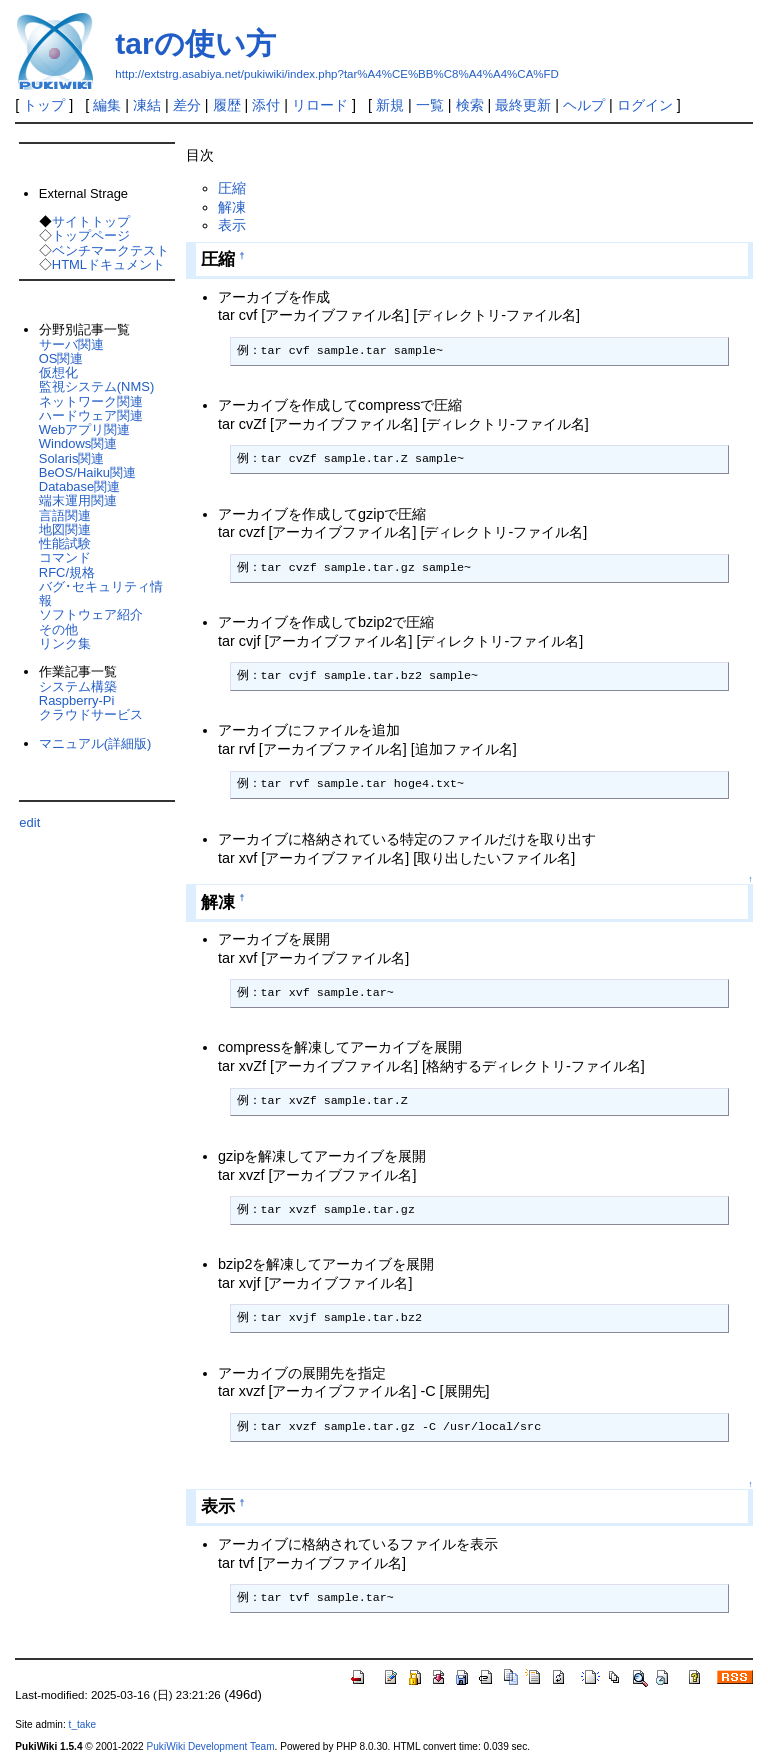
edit (29, 822)
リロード (320, 105)
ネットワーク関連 (91, 401)
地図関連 (65, 529)
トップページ (91, 235)
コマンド (65, 557)
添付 (266, 105)
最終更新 (523, 105)
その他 (58, 629)
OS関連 (61, 358)
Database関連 (79, 486)
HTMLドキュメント (108, 264)
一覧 (430, 105)
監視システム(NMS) (96, 386)
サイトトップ (91, 221)
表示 (232, 225)
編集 (107, 105)
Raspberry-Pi (77, 700)
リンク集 (65, 643)
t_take (82, 1724)
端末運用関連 (78, 500)
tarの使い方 (195, 43)
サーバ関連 (71, 344)
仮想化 (58, 372)
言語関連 (65, 515)
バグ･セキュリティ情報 (101, 593)
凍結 (147, 105)
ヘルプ (584, 105)
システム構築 (78, 686)
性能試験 (65, 543)
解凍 (232, 207)
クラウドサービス (91, 714)
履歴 (227, 105)
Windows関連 (78, 443)
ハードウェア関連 (91, 415)
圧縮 (232, 188)
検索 (470, 105)
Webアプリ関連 (84, 429)
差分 (187, 105)
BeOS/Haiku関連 (87, 472)
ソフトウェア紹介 (91, 614)
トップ (44, 105)
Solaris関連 (72, 458)
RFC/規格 (67, 572)
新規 (390, 105)
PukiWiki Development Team (211, 1746)
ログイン (645, 105)
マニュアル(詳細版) (95, 743)
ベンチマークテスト (110, 250)
